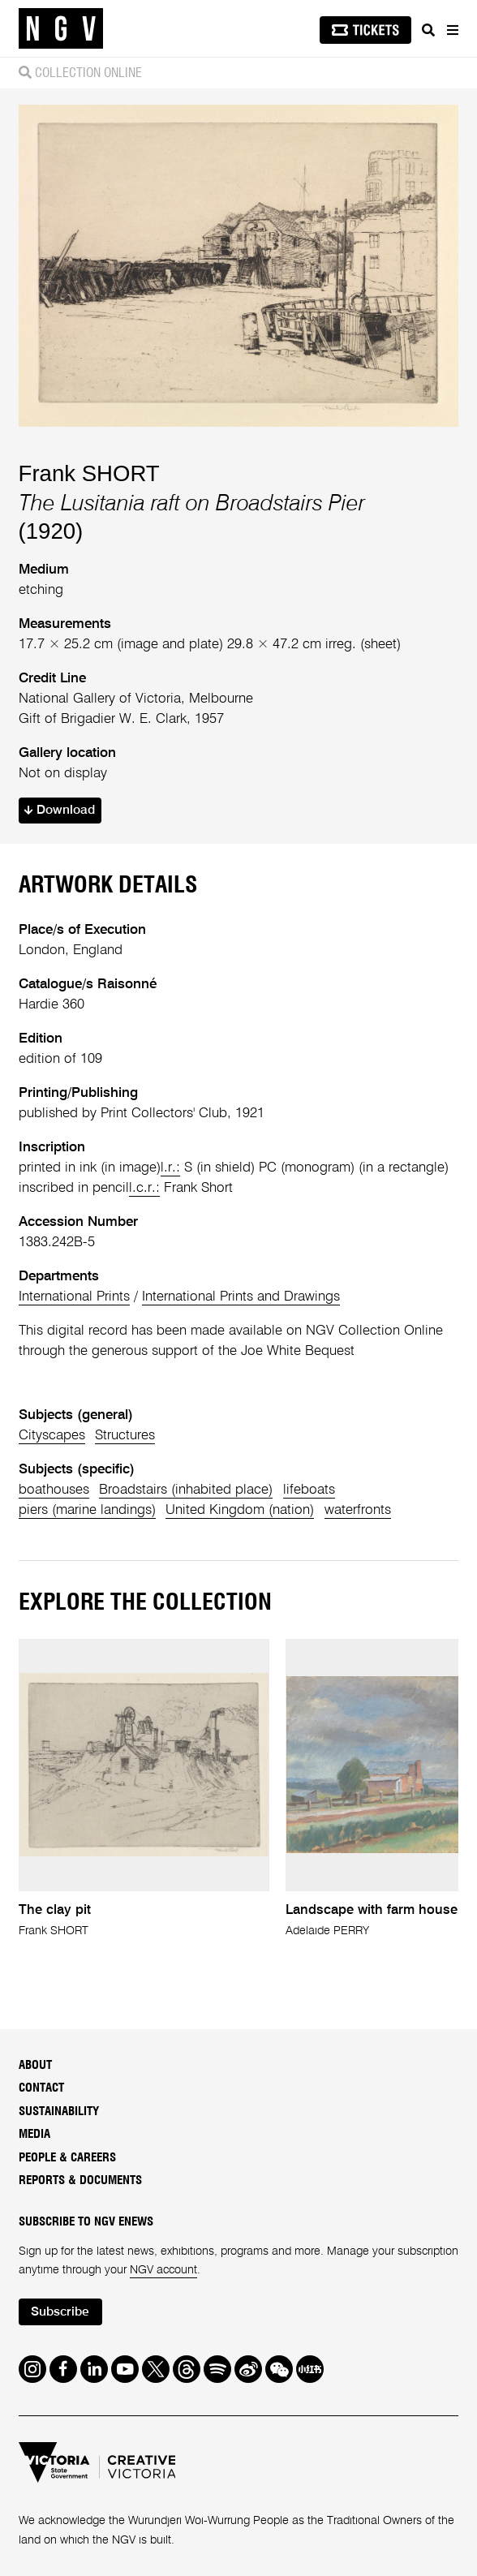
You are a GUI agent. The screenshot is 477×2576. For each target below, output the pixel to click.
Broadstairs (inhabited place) (186, 1490)
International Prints (74, 1297)
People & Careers (67, 2158)
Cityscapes (52, 1436)
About (35, 2065)
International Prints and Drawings (241, 1297)
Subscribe (60, 2312)
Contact (41, 2088)
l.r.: (170, 1168)
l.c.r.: (144, 1188)
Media (34, 2134)
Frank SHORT (89, 473)
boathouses (54, 1490)
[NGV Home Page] (61, 29)
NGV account (163, 2270)
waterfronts (357, 1510)
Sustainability (59, 2111)
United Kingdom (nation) (239, 1510)
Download (59, 810)
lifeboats (309, 1490)
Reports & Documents (80, 2180)
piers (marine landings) (87, 1510)
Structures (125, 1436)
